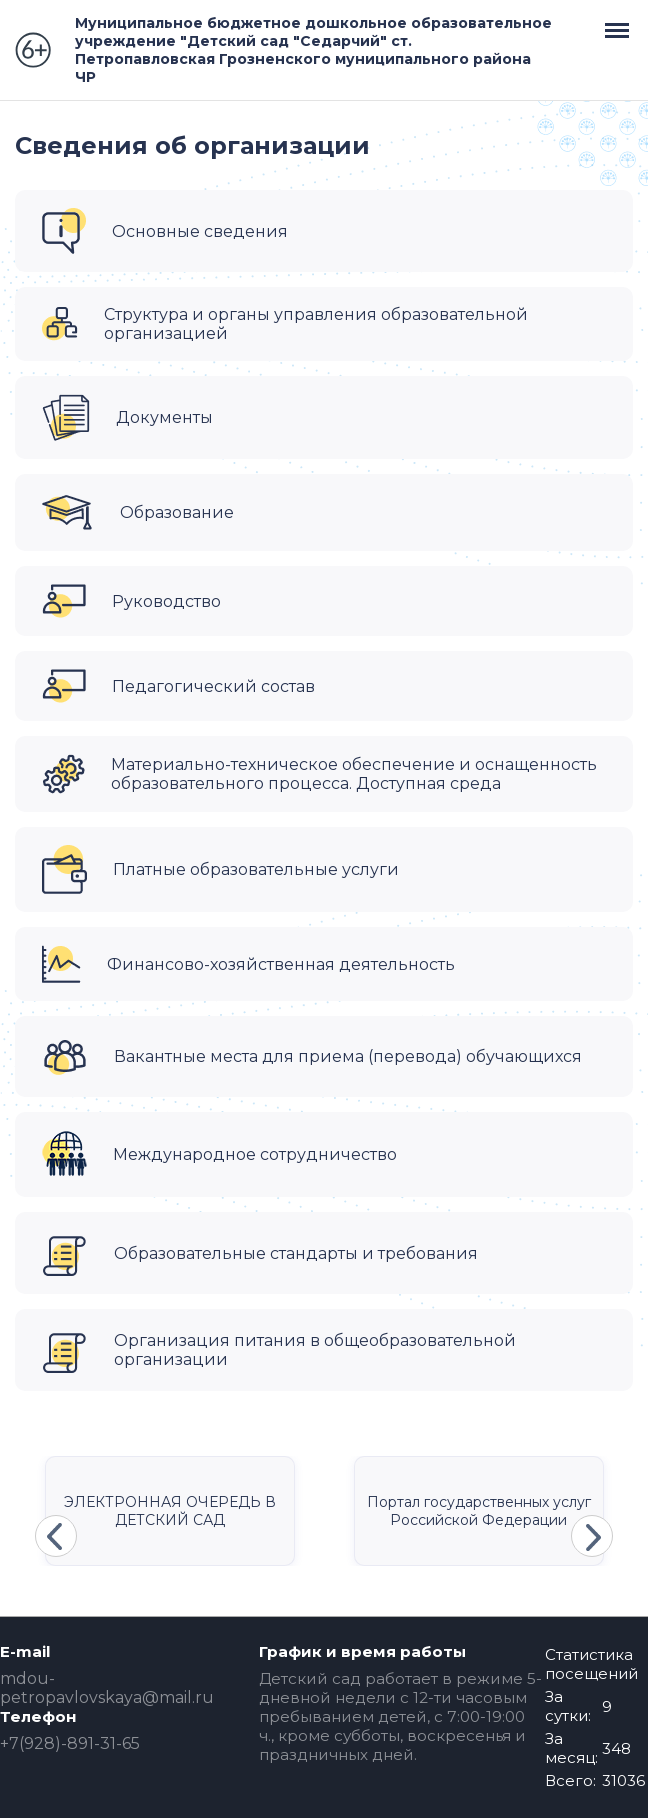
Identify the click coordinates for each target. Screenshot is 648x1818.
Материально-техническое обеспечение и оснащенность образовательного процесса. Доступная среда (354, 774)
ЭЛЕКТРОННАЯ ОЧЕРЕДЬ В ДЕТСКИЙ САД (170, 1511)
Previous (56, 1536)
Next (592, 1536)
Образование (177, 512)
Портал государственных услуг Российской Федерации (479, 1511)
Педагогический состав (213, 686)
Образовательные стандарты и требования (296, 1253)
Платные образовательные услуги (256, 869)
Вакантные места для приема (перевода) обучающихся (348, 1056)
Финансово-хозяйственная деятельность (281, 964)
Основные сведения (200, 231)
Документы (164, 417)
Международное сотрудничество (255, 1154)
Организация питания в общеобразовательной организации (315, 1350)
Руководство (166, 601)
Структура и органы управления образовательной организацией (316, 324)
